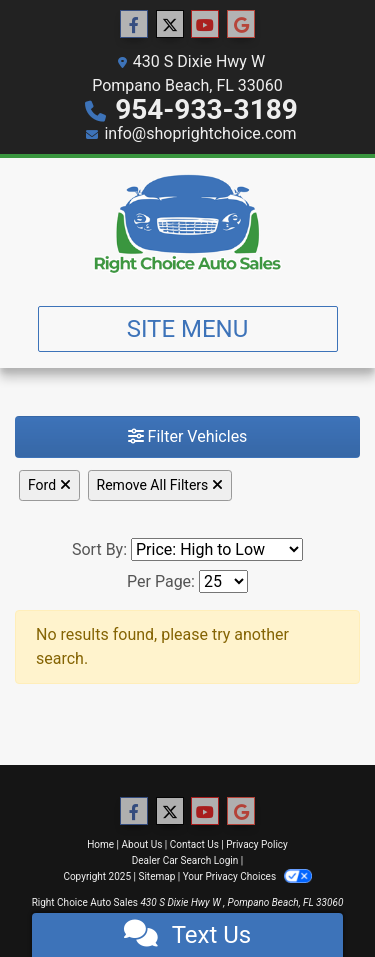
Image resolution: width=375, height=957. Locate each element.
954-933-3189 (206, 109)
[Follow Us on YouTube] (205, 25)
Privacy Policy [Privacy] (257, 844)
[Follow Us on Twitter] (170, 25)
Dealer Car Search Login (185, 860)
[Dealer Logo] (188, 224)
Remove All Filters (160, 485)
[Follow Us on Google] (241, 25)
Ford (49, 485)
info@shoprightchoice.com (200, 133)
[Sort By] (217, 549)
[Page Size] (223, 581)
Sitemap (156, 876)
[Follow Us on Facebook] (134, 25)
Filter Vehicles (188, 436)
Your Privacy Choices (247, 876)
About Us (142, 844)
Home (100, 844)
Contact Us (194, 844)
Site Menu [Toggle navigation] (188, 329)
